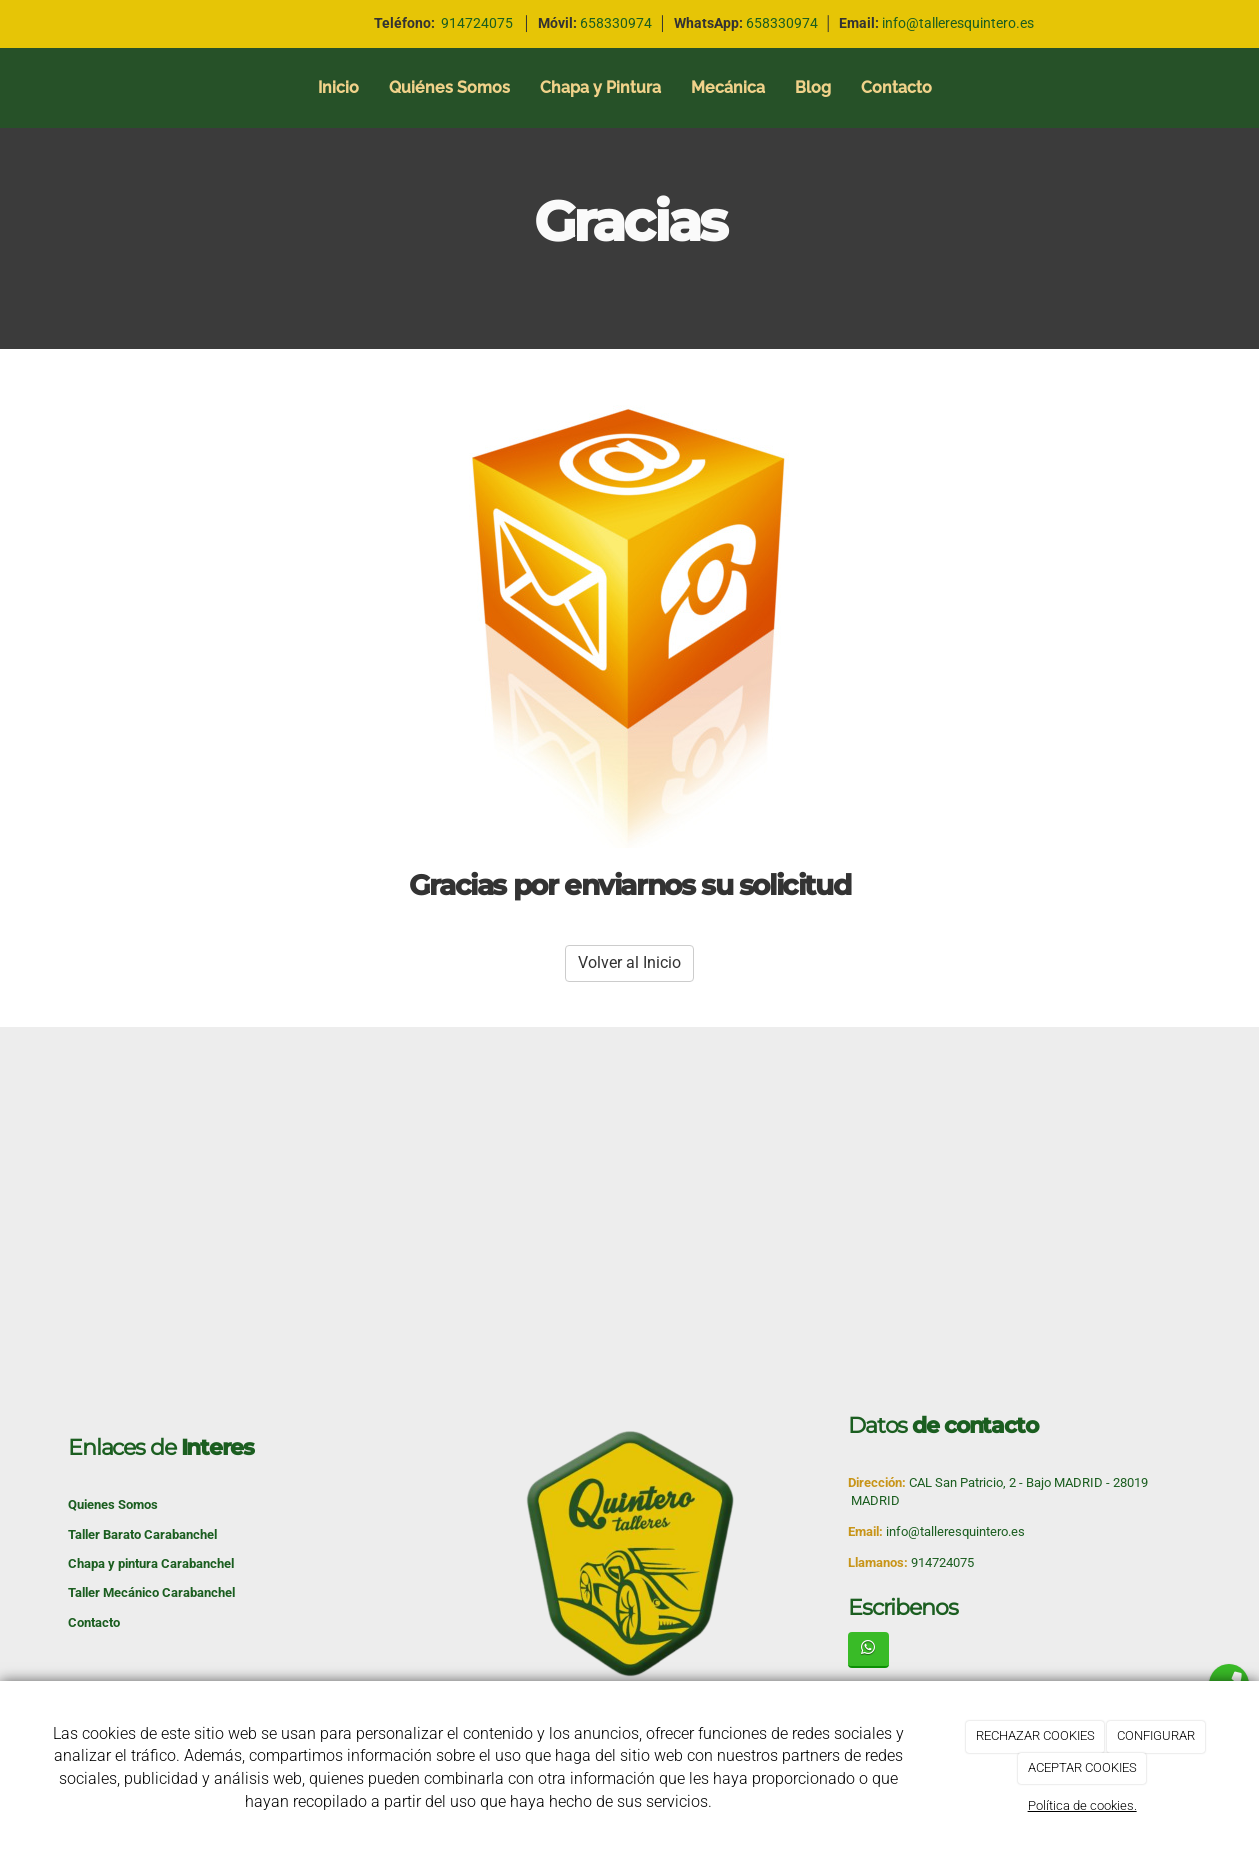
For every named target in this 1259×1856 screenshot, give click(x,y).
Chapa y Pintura (600, 87)
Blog (813, 87)
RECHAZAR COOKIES (1035, 1735)
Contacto (896, 87)
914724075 (477, 23)
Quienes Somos (113, 1504)
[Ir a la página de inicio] (10, 88)
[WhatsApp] (868, 1649)
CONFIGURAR (1156, 1735)
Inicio (338, 87)
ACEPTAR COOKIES (1082, 1767)
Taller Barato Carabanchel (142, 1534)
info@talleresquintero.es (958, 23)
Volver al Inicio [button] (629, 962)
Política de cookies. (1082, 1805)
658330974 (782, 23)
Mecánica (728, 87)
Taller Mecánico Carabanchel (151, 1592)
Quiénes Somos (449, 87)
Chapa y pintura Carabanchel (151, 1563)
